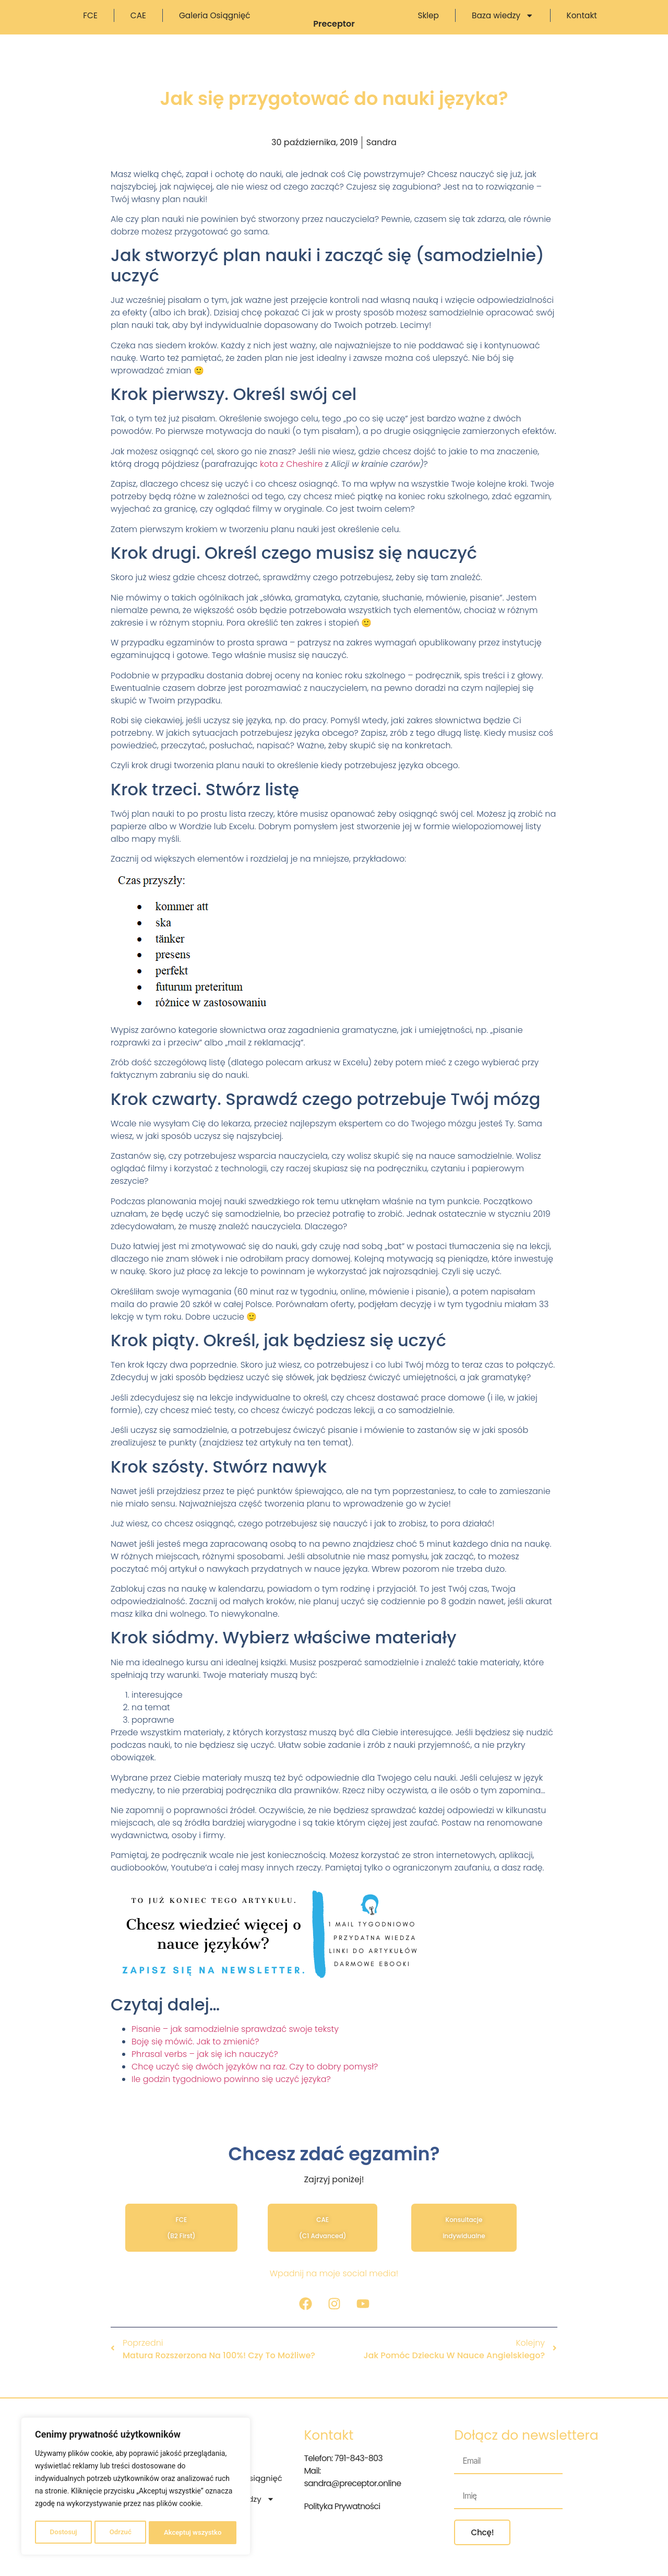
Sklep (428, 25)
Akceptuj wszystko (192, 2532)
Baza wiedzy (503, 25)
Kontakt (582, 25)
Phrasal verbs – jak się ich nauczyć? (205, 2074)
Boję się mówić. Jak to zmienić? (195, 2062)
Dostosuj (62, 2532)
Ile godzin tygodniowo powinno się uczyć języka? (231, 2099)
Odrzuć (120, 2532)
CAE (138, 25)
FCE (90, 25)
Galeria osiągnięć (214, 25)
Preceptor (333, 44)
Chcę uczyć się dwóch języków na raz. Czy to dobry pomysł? (255, 2087)
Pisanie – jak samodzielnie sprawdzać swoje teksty (235, 2049)
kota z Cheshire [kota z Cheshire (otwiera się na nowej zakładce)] (291, 484)
